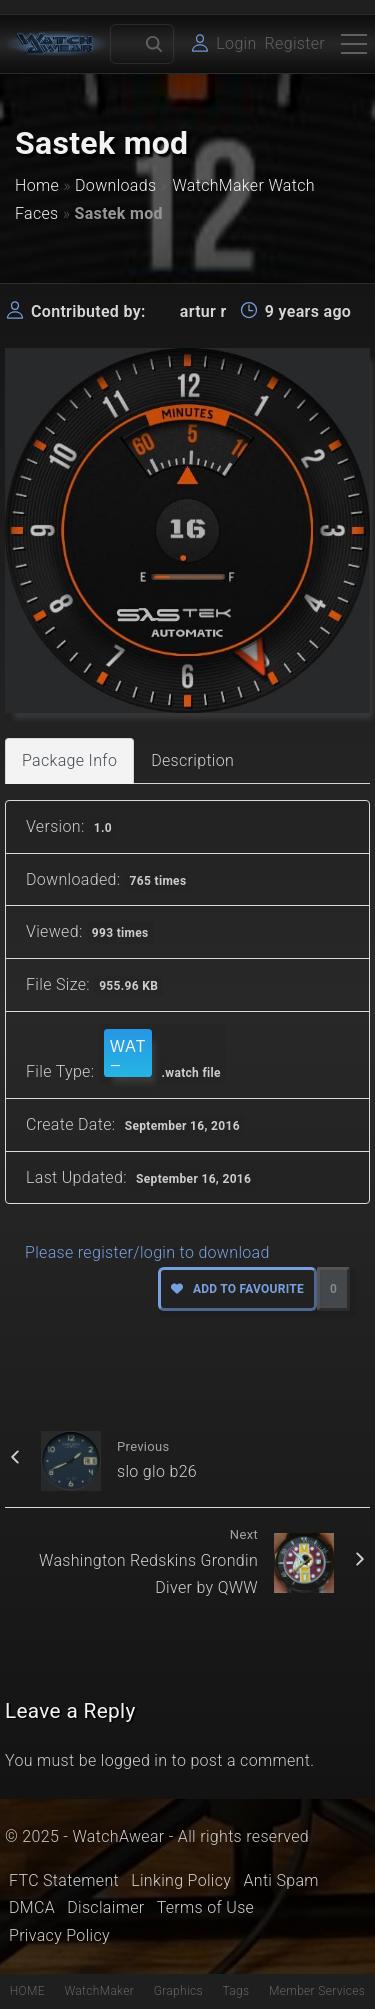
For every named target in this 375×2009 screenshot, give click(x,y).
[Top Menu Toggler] (354, 44)
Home (37, 185)
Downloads (115, 185)
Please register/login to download (147, 1252)
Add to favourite (237, 1289)
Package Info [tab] (69, 760)
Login (236, 43)
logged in (134, 1760)
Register (295, 43)
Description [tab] (192, 760)
